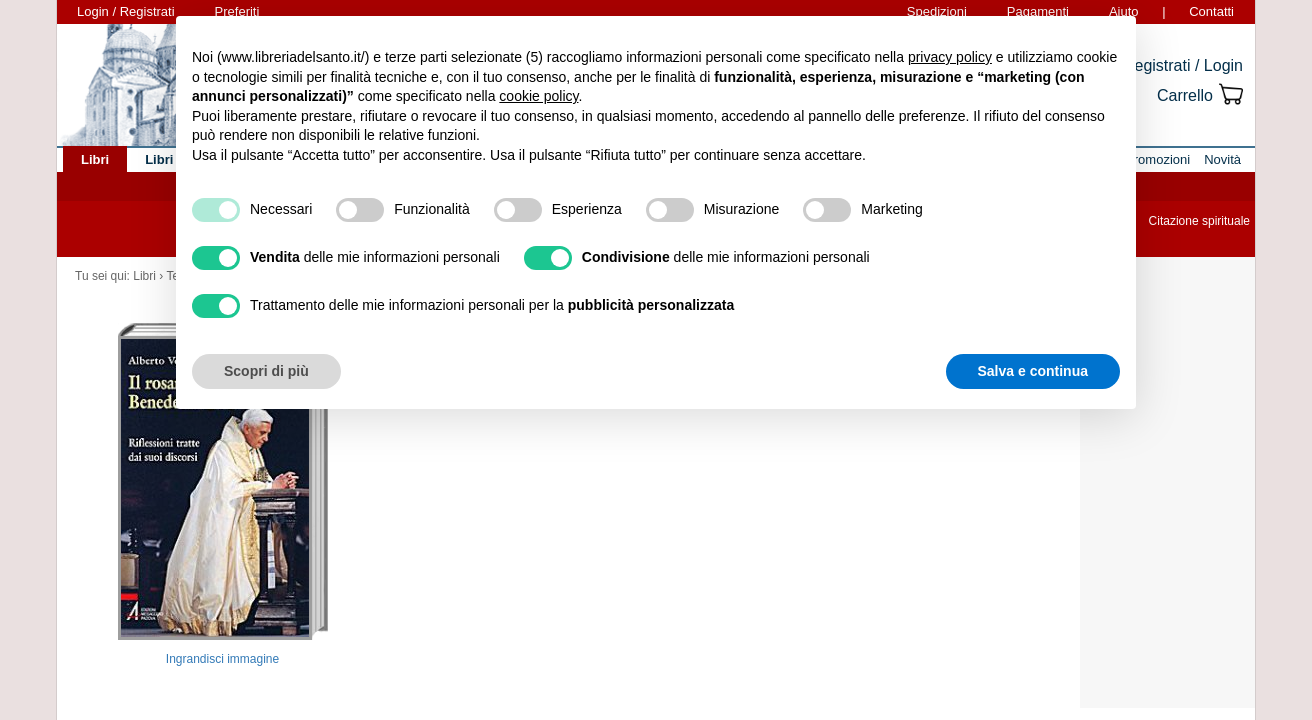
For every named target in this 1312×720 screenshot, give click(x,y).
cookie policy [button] (538, 96)
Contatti (1211, 11)
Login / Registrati (126, 11)
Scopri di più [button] (266, 371)
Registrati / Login (1183, 65)
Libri (144, 276)
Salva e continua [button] (1033, 371)
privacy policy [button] (950, 57)
